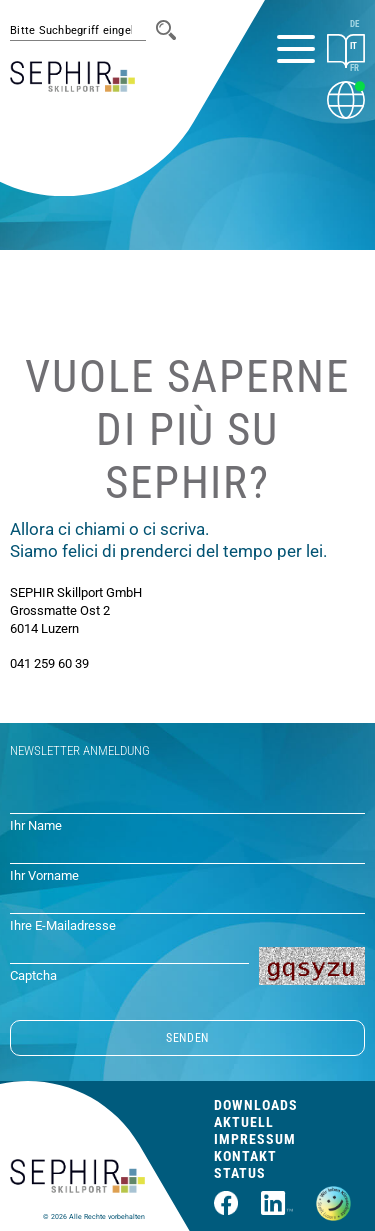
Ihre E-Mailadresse (63, 925)
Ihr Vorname (44, 875)
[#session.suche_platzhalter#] (78, 31)
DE (354, 24)
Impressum (255, 1139)
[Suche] (166, 30)
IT (353, 46)
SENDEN (187, 1038)
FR (354, 68)
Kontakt (245, 1156)
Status (240, 1173)
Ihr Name (36, 825)
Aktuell (244, 1122)
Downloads (256, 1105)
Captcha (33, 975)
